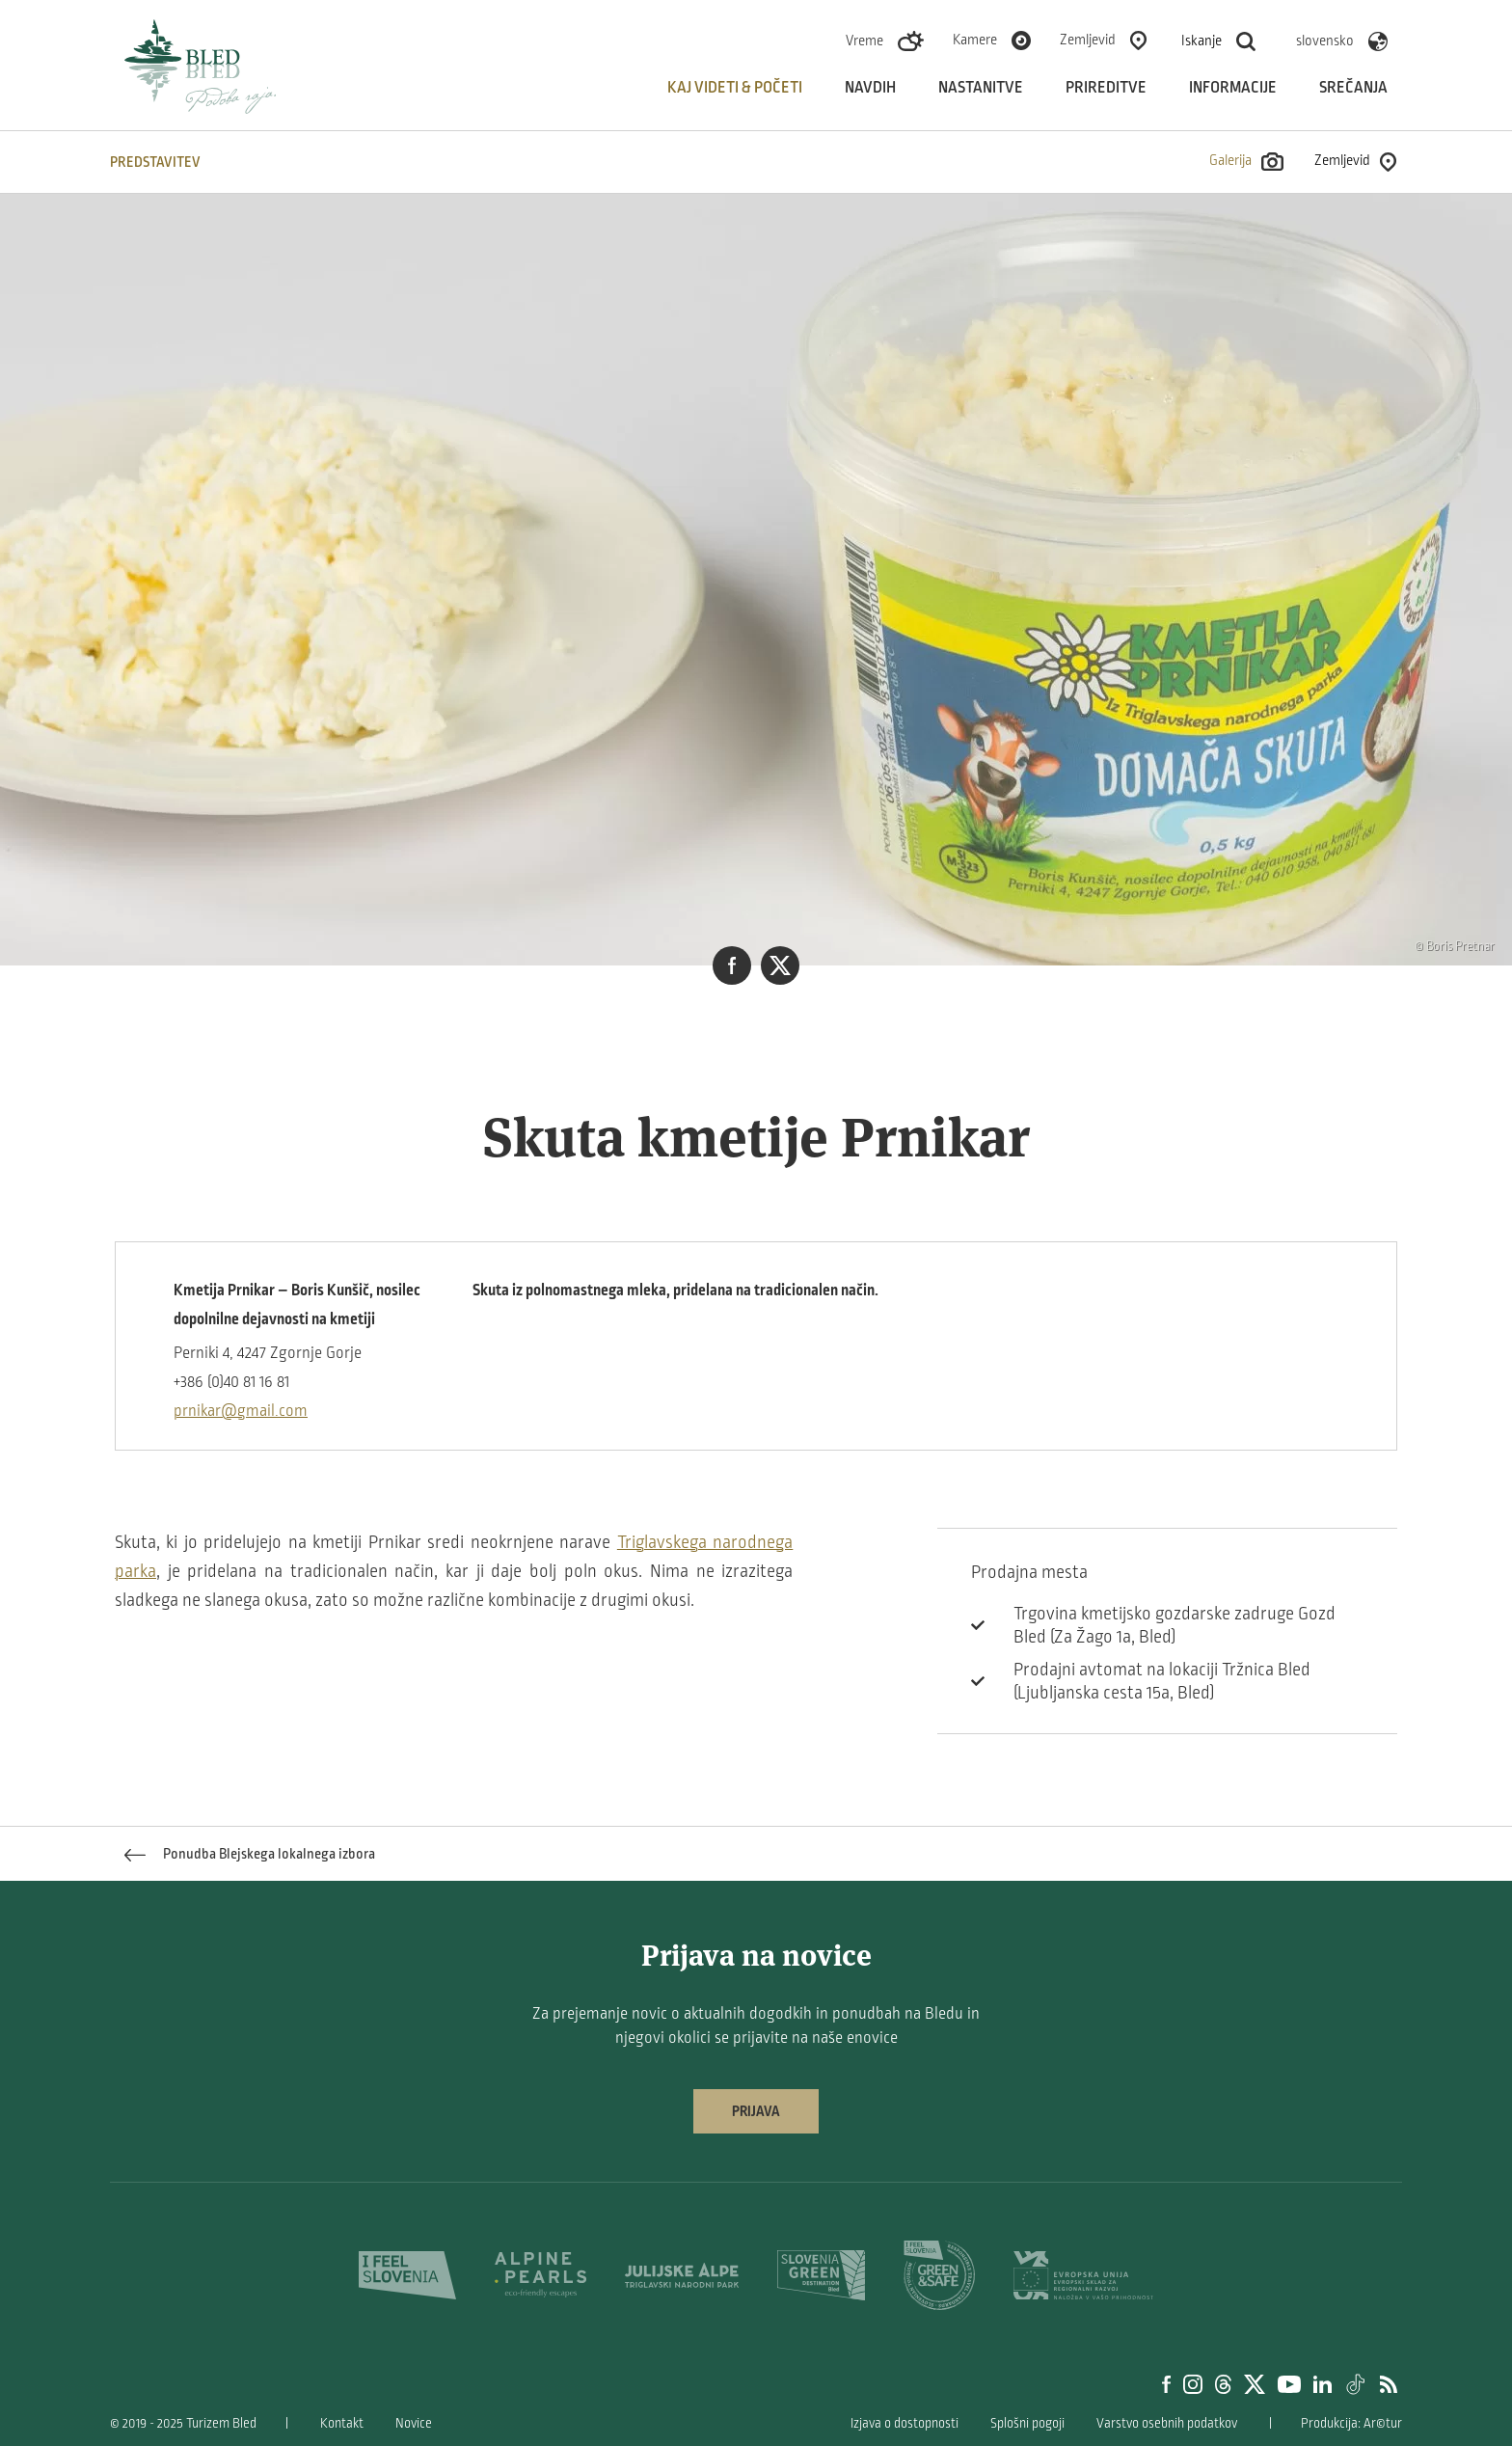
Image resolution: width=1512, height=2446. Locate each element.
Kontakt (342, 2423)
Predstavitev (155, 162)
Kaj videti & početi (734, 87)
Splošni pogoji (1027, 2423)
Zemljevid (1088, 39)
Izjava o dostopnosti (904, 2423)
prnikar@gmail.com (241, 1411)
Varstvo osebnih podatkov (1166, 2423)
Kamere (975, 39)
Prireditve (1106, 87)
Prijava (756, 2111)
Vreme (864, 40)
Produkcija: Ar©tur (1351, 2423)
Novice (413, 2423)
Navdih (870, 87)
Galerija (1246, 161)
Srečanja (1353, 87)
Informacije (1233, 87)
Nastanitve (980, 87)
